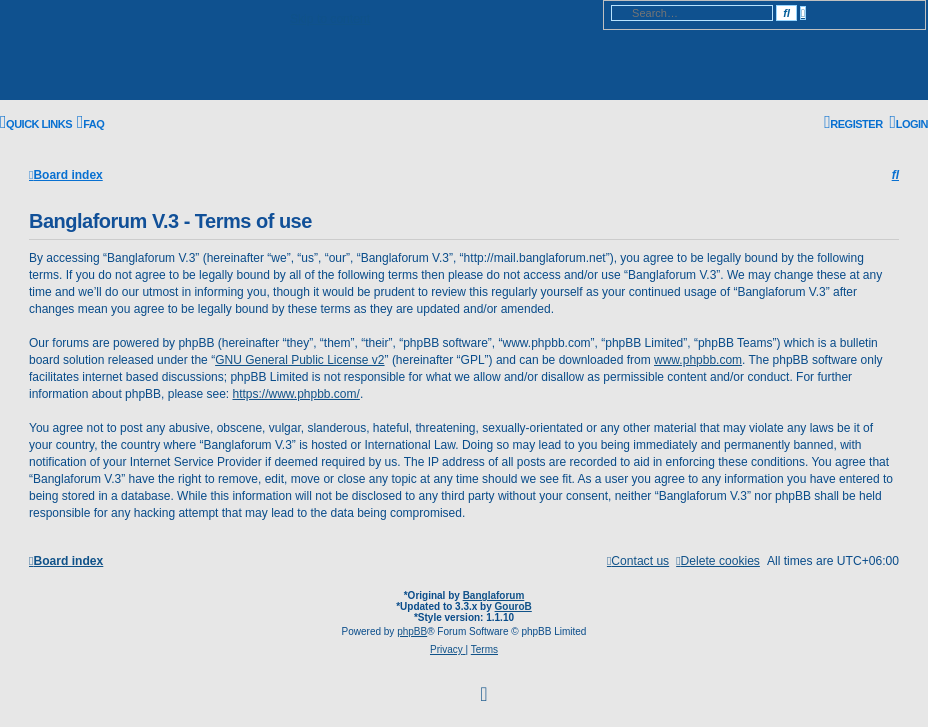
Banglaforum (494, 595)
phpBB (412, 631)
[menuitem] (90, 124)
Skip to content (330, 19)
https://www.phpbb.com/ (295, 394)
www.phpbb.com (698, 360)
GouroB (513, 606)
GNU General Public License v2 (299, 360)
